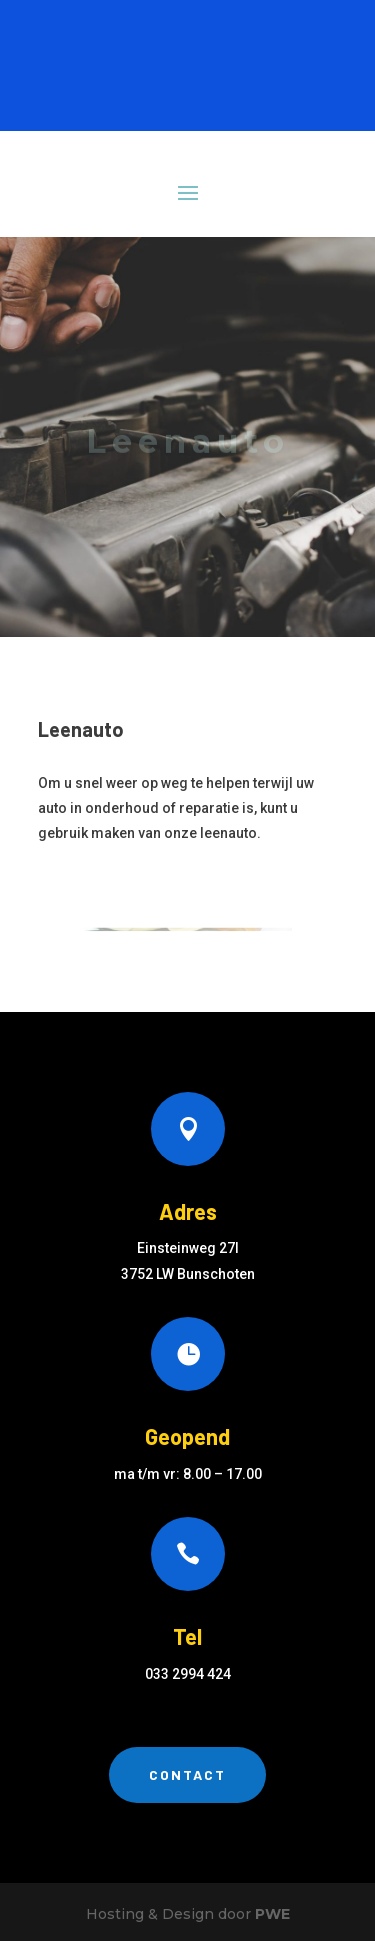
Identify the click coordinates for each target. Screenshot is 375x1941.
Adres (188, 1211)
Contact (187, 1774)
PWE (272, 1914)
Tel (187, 1636)
